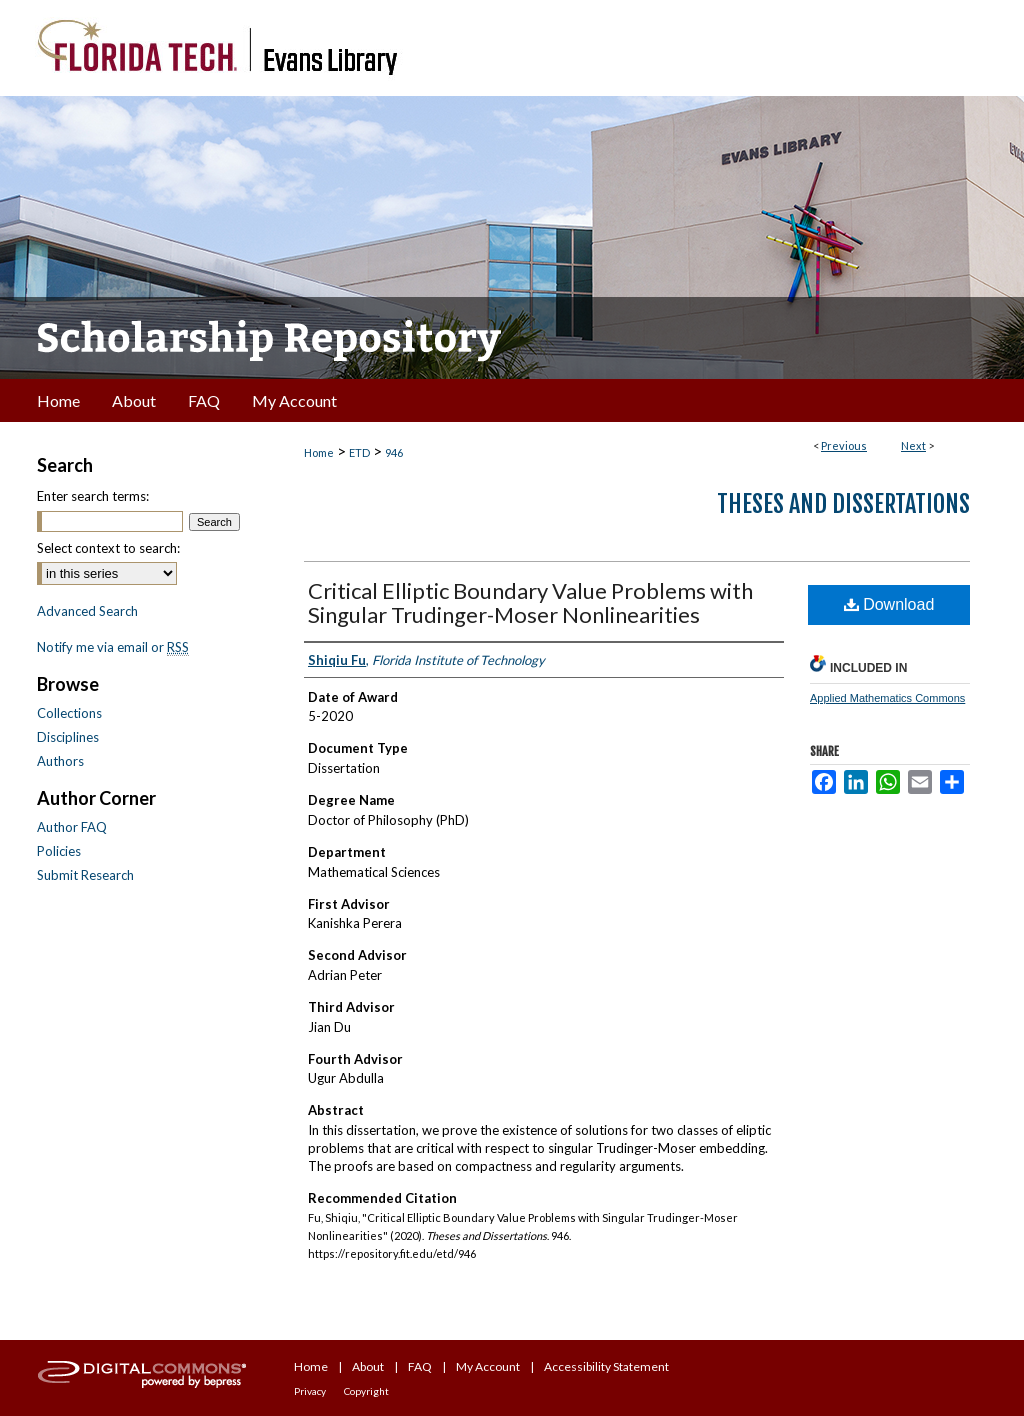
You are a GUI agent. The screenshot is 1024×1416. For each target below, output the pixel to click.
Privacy (310, 1391)
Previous (844, 445)
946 (394, 452)
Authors (60, 761)
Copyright (366, 1391)
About (368, 1366)
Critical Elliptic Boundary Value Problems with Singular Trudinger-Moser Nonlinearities (530, 602)
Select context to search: (108, 548)
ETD (359, 452)
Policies (59, 851)
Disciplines (68, 737)
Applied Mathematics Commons (887, 698)
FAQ (420, 1366)
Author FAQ (72, 827)
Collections (69, 713)
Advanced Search (87, 611)
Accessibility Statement (606, 1366)
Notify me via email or (113, 647)
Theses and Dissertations (843, 504)
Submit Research (85, 875)
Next (913, 445)
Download (889, 604)
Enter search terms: (93, 496)
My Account (488, 1366)
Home (319, 452)
